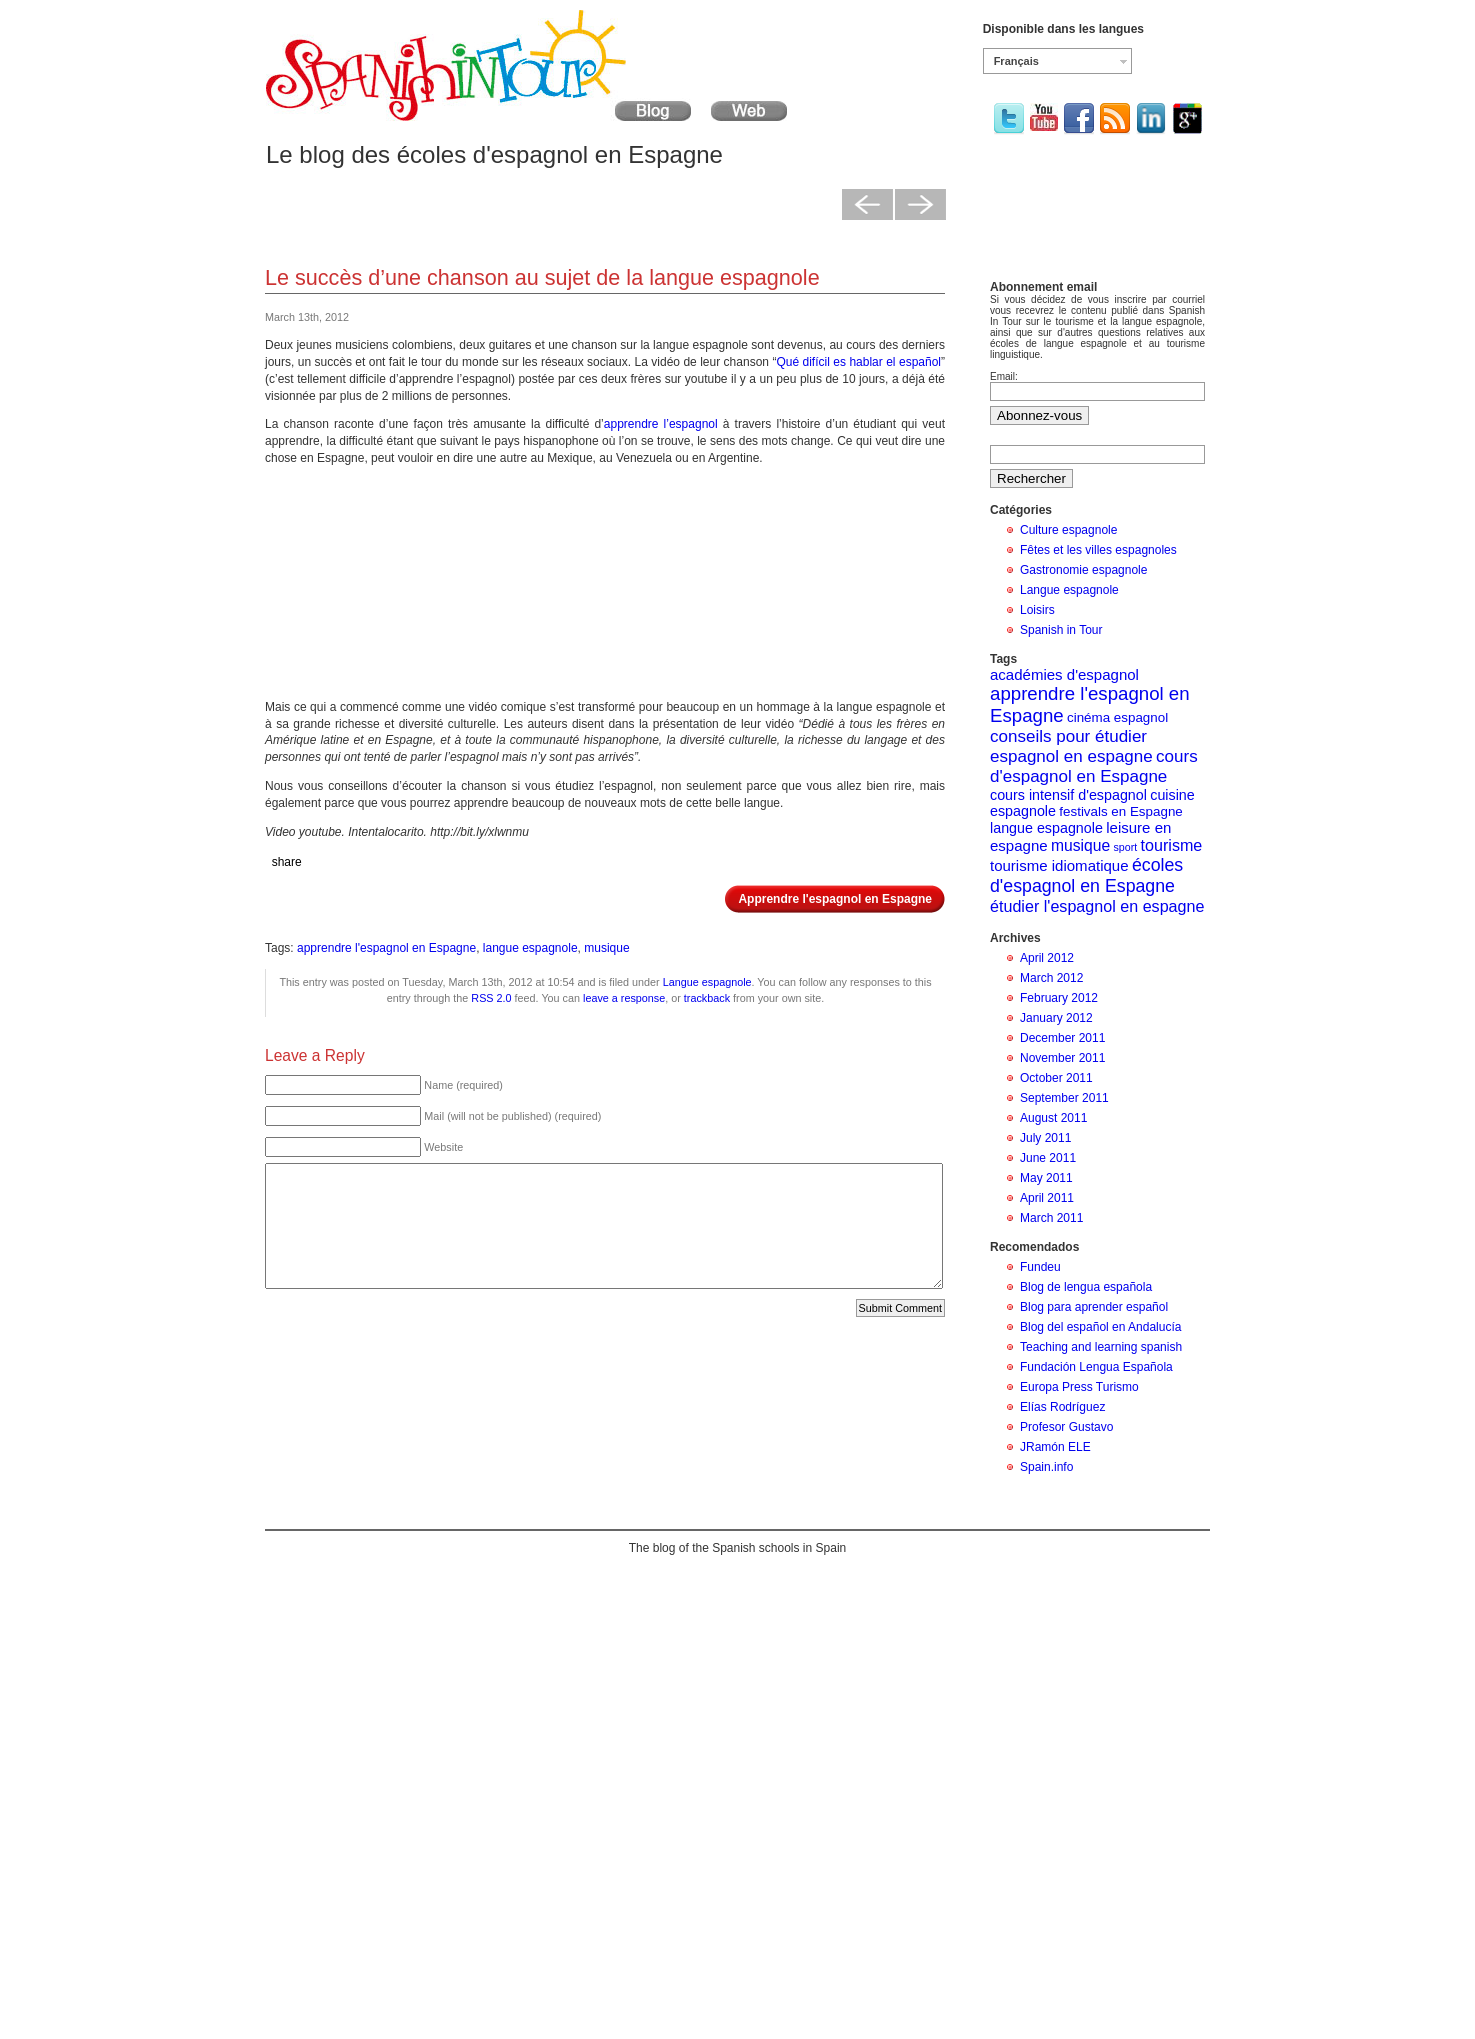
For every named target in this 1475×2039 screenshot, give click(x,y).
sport (1126, 847)
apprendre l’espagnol (661, 424)
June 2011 (1048, 1158)
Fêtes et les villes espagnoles (1098, 550)
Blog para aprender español (1094, 1307)
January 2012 (1056, 1018)
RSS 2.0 (491, 998)
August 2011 (1053, 1118)
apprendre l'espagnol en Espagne (386, 948)
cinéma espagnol (1117, 717)
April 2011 (1047, 1198)
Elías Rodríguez (1062, 1407)
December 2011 (1062, 1038)
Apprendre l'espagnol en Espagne (835, 899)
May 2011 (1046, 1178)
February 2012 (1059, 998)
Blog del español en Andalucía (1100, 1327)
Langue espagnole (707, 982)
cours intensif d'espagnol (1068, 795)
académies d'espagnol (1064, 674)
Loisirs (1037, 610)
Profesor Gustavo (1066, 1427)
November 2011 (1062, 1058)
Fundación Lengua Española (1096, 1367)
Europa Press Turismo (1079, 1387)
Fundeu (1040, 1267)
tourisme (1172, 845)
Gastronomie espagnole (1083, 570)
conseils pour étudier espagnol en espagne (1071, 746)
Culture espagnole (1068, 530)
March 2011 (1051, 1218)
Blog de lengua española (1086, 1287)
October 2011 (1056, 1078)
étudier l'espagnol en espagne (1097, 906)
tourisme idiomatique (1059, 865)
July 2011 (1045, 1138)
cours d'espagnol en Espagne (1094, 766)
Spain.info (1046, 1467)
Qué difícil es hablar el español (858, 362)
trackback (707, 998)
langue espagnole (530, 948)
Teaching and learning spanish (1101, 1347)
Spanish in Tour (1061, 630)
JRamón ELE (1055, 1447)
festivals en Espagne (1120, 811)
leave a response (624, 998)
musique (606, 948)
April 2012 (1047, 958)
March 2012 (1051, 978)
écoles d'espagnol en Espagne (1086, 875)
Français (1016, 61)
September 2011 (1064, 1098)
